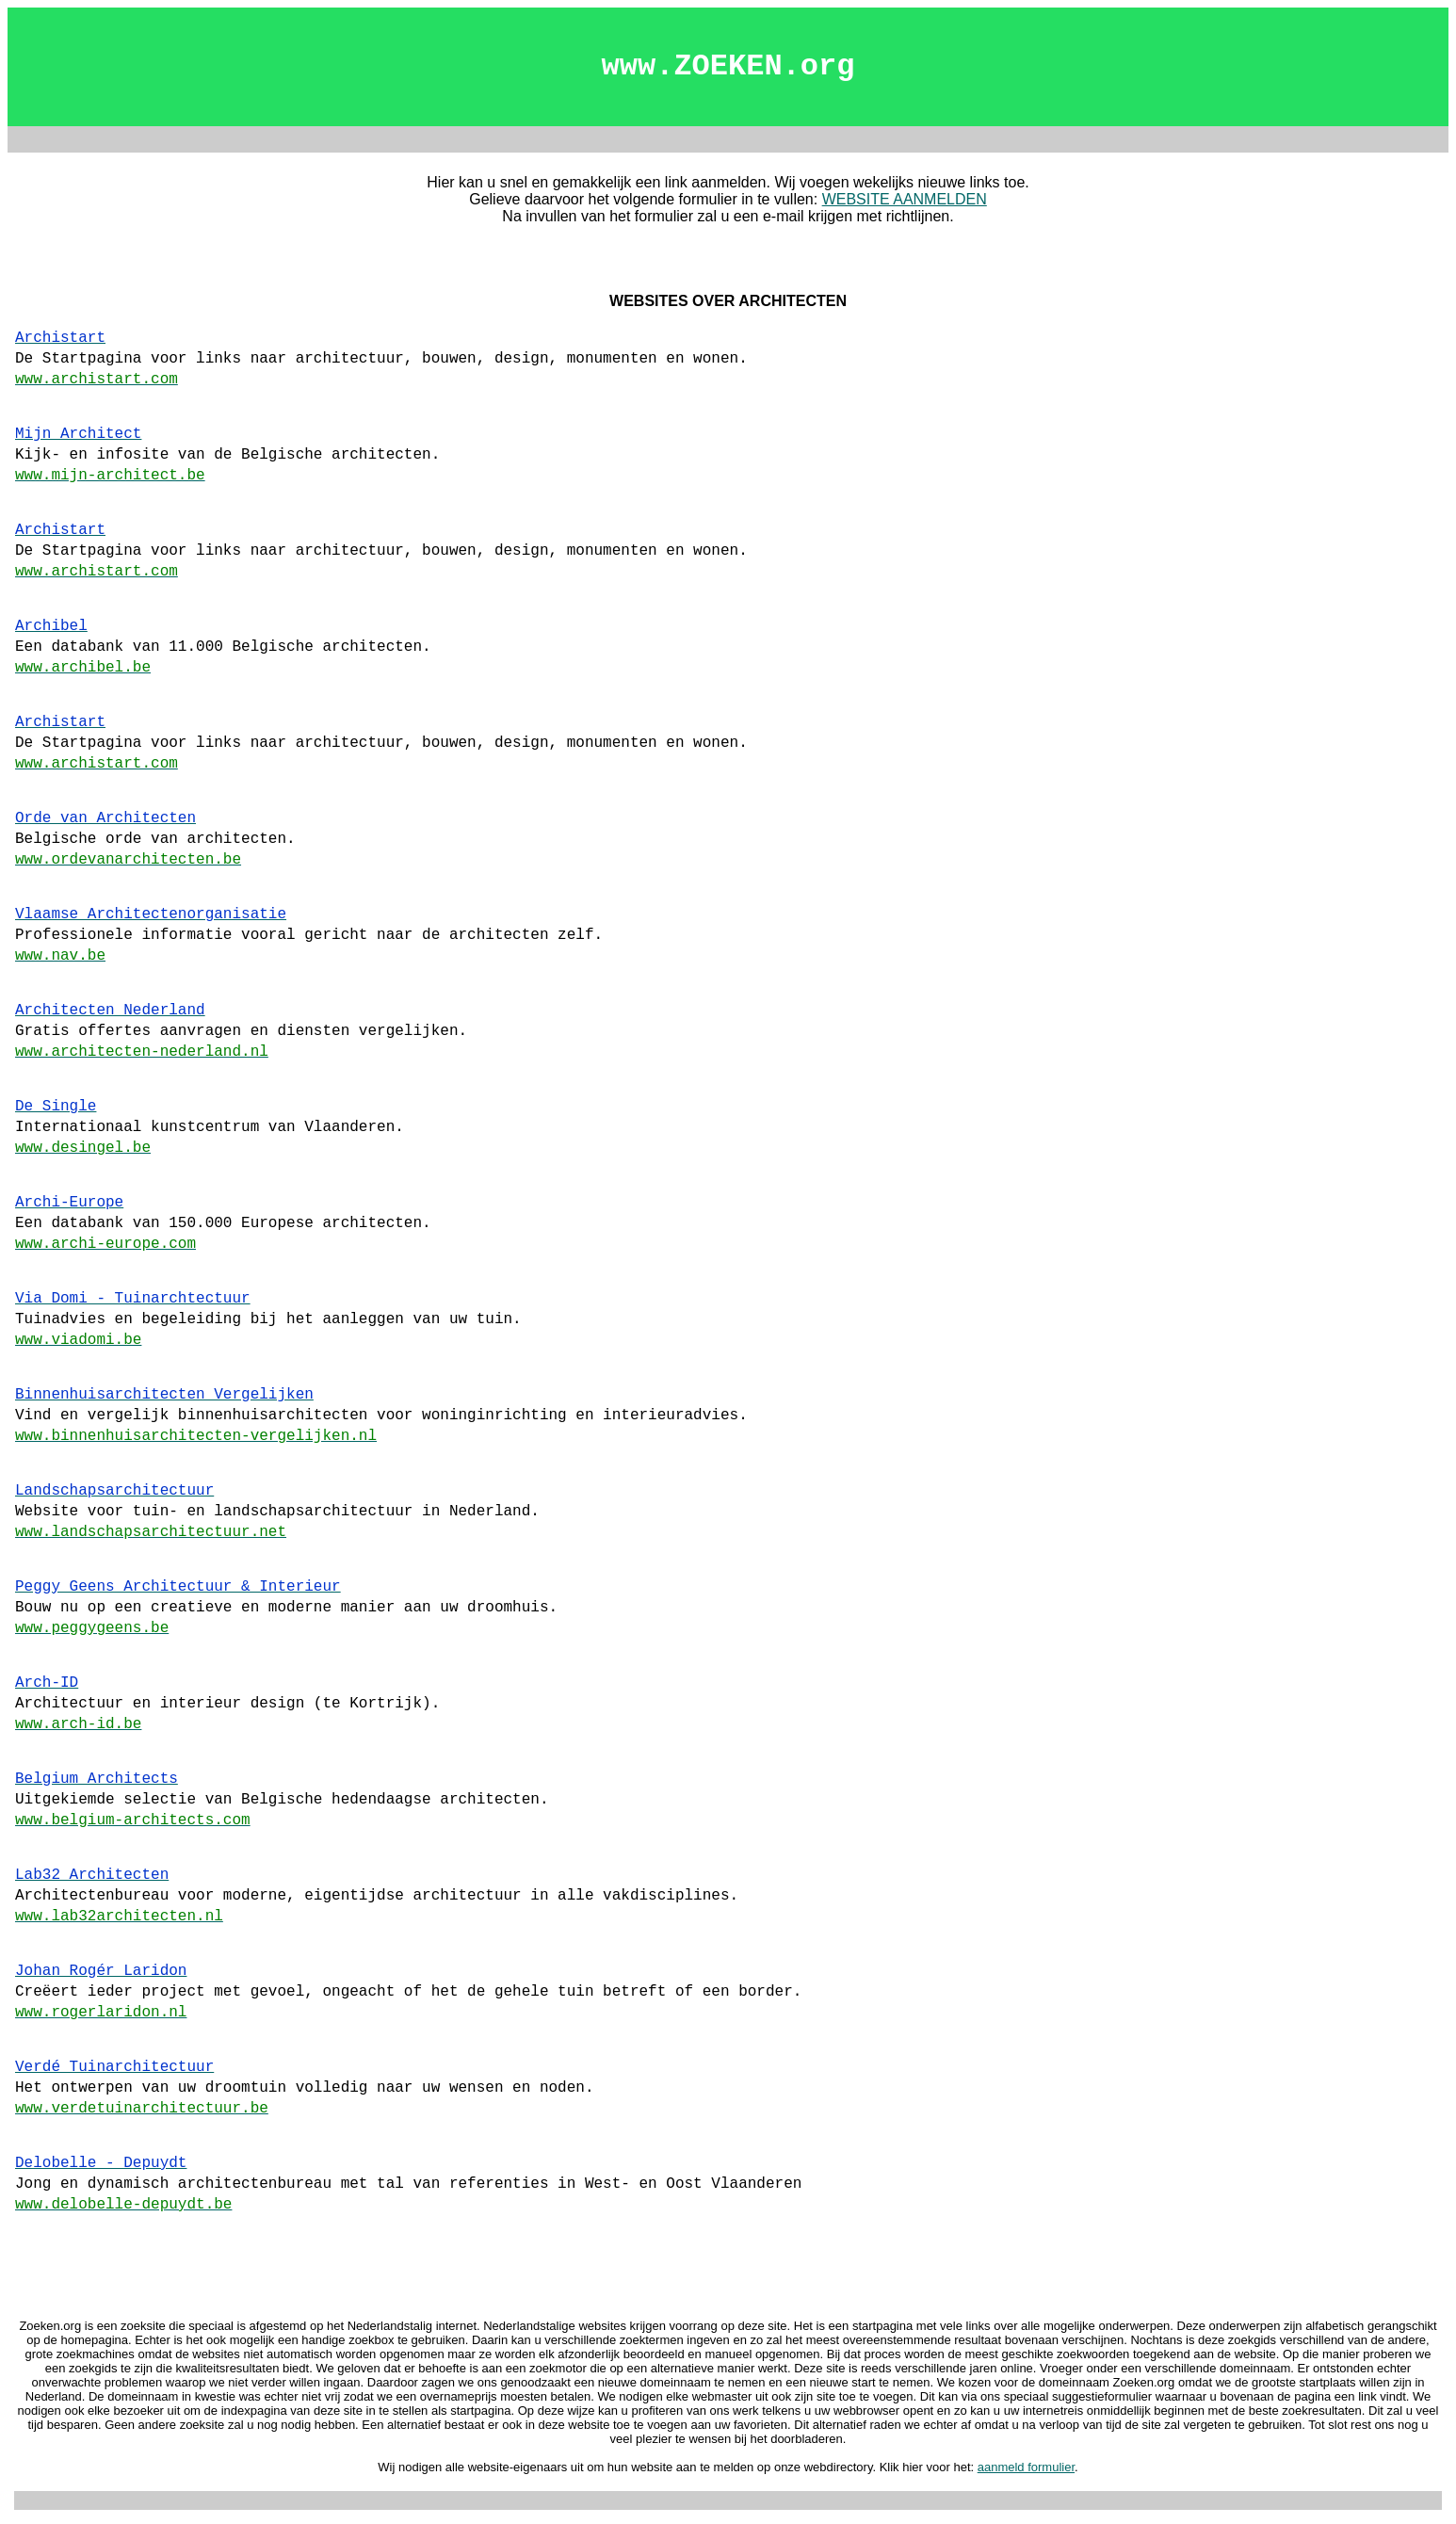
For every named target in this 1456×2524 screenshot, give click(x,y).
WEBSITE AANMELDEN (904, 199)
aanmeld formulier (1026, 2467)
